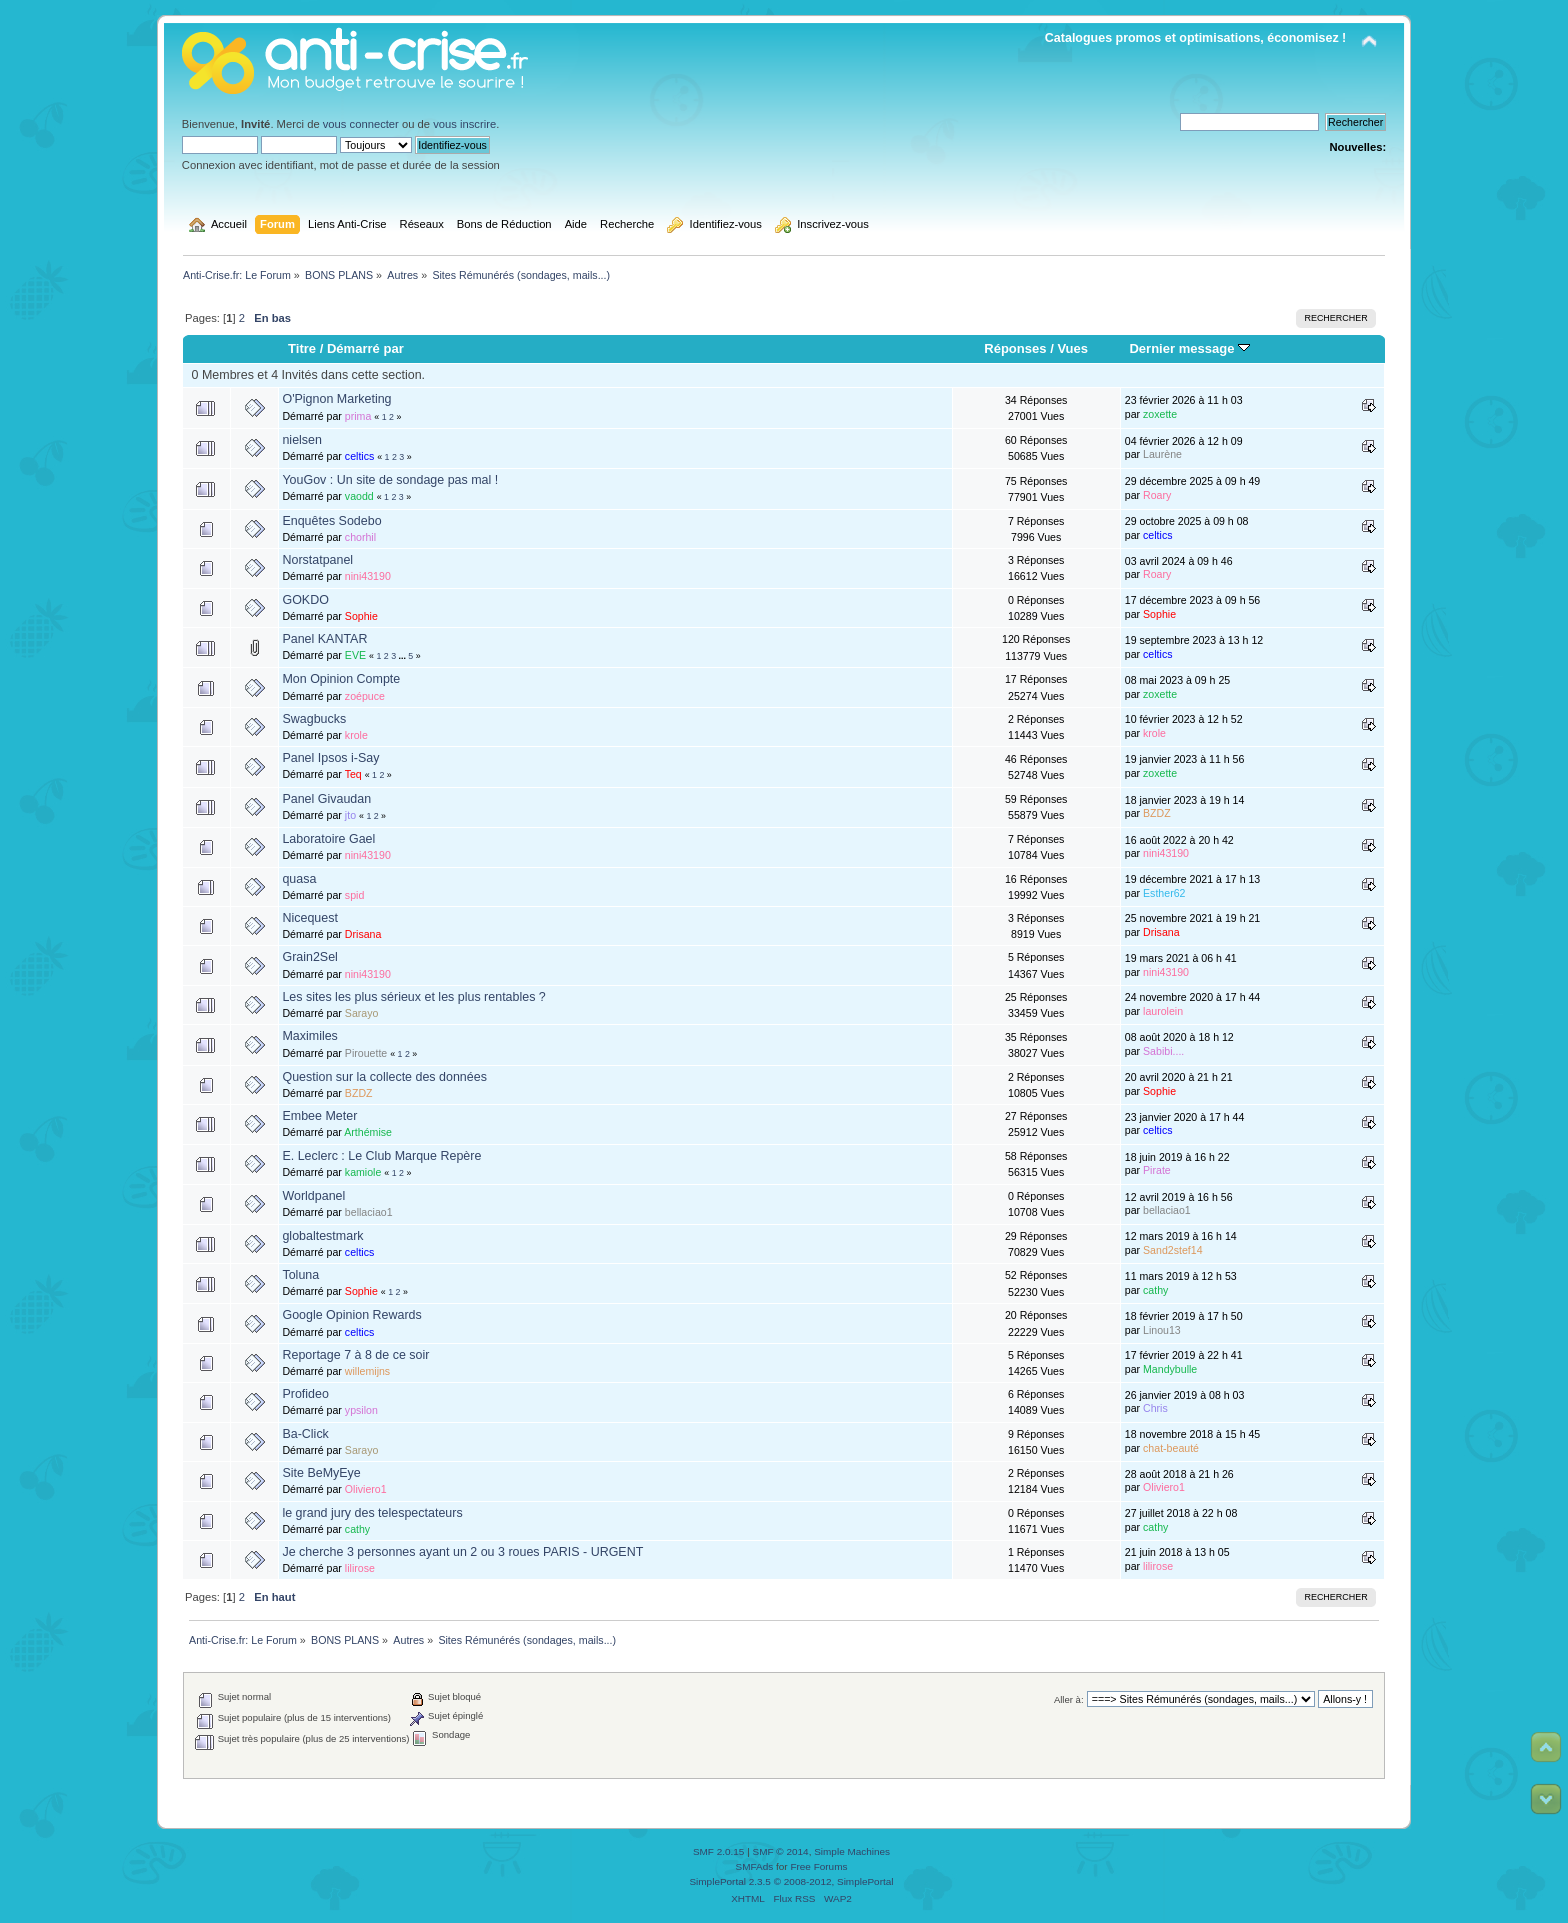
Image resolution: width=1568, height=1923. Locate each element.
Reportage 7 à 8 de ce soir (355, 1355)
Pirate (1157, 1170)
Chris (1155, 1408)
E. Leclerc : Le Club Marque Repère (381, 1156)
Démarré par (365, 348)
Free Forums (818, 1866)
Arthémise (368, 1132)
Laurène (1162, 454)
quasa (299, 879)
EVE (355, 655)
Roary (1157, 495)
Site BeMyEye (321, 1473)
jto (350, 815)
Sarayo (362, 1013)
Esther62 (1164, 893)
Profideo (305, 1394)
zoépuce (365, 696)
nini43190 (368, 576)
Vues (1072, 348)
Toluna (300, 1275)
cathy (1155, 1290)
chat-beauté (1171, 1448)
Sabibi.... (1163, 1051)
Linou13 (1162, 1330)
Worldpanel (313, 1196)
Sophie (361, 616)
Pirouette (366, 1053)
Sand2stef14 (1173, 1250)
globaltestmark (322, 1236)
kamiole (363, 1172)
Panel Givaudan (326, 799)
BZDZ (1157, 813)
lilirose (360, 1568)
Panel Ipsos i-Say (330, 758)
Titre (302, 348)
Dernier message (1189, 348)
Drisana (363, 934)
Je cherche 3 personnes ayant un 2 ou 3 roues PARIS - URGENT (462, 1552)
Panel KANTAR (324, 639)
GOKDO (305, 600)
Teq (353, 774)
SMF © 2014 (781, 1851)
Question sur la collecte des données (384, 1077)
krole (356, 735)
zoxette (1160, 414)
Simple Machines (852, 1851)
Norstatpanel (317, 560)
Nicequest (309, 918)
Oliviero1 (366, 1489)
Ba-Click (305, 1434)
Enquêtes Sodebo (331, 521)
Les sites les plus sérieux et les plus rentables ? (413, 997)
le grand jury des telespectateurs (372, 1513)
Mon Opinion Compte (341, 679)
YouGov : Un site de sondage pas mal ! (390, 480)
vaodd (359, 496)
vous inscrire (464, 124)
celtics (359, 456)
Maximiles (309, 1036)
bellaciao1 (369, 1212)
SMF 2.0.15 (719, 1851)
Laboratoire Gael (328, 839)
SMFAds (755, 1866)
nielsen (302, 440)
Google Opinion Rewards (351, 1315)
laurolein (1163, 1011)
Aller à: (1069, 1699)
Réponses (1015, 348)
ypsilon (361, 1410)
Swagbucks (314, 719)
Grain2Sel (309, 957)
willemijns (367, 1371)
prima (358, 416)
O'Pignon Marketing (336, 399)
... (404, 656)
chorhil (360, 537)
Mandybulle (1170, 1369)
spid (354, 895)
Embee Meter (319, 1116)
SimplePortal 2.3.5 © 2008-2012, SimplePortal (791, 1881)
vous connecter (361, 124)
